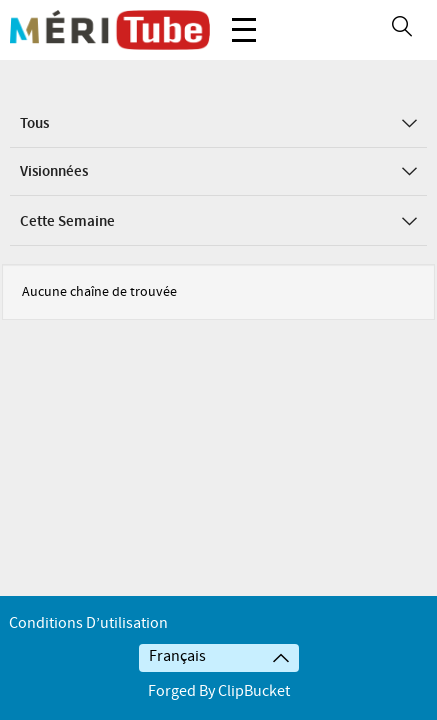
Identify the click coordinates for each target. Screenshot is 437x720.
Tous (218, 124)
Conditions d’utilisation (88, 623)
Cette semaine (218, 222)
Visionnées (218, 172)
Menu (244, 19)
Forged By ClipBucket (219, 691)
